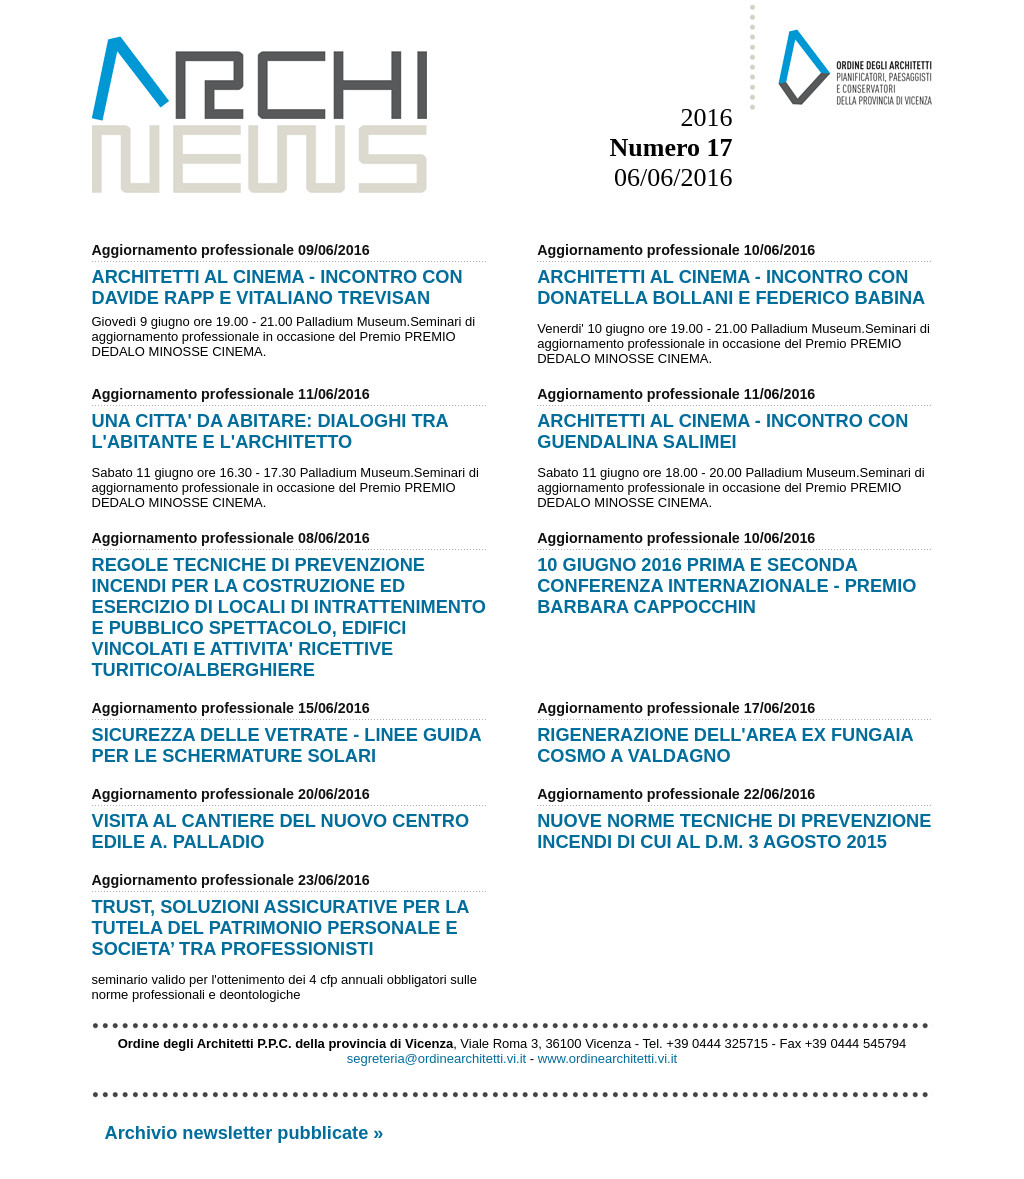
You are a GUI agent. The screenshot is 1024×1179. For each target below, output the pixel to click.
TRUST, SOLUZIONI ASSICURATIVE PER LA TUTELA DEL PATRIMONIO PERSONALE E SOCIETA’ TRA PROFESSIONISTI (280, 928)
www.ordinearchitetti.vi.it (607, 1058)
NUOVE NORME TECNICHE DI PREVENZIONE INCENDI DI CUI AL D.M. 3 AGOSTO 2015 (734, 831)
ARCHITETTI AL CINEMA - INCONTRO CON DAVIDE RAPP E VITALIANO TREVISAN (277, 287)
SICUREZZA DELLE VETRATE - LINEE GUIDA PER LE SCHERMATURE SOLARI (286, 745)
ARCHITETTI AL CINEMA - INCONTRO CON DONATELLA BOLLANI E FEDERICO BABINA (731, 287)
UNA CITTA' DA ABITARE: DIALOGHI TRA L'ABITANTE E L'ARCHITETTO (270, 431)
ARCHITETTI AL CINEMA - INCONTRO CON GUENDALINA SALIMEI (722, 431)
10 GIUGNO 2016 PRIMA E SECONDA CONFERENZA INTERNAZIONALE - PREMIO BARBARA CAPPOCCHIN (726, 586)
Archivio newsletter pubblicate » (244, 1133)
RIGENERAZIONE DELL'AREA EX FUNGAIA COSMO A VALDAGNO (725, 745)
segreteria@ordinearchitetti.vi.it (436, 1058)
